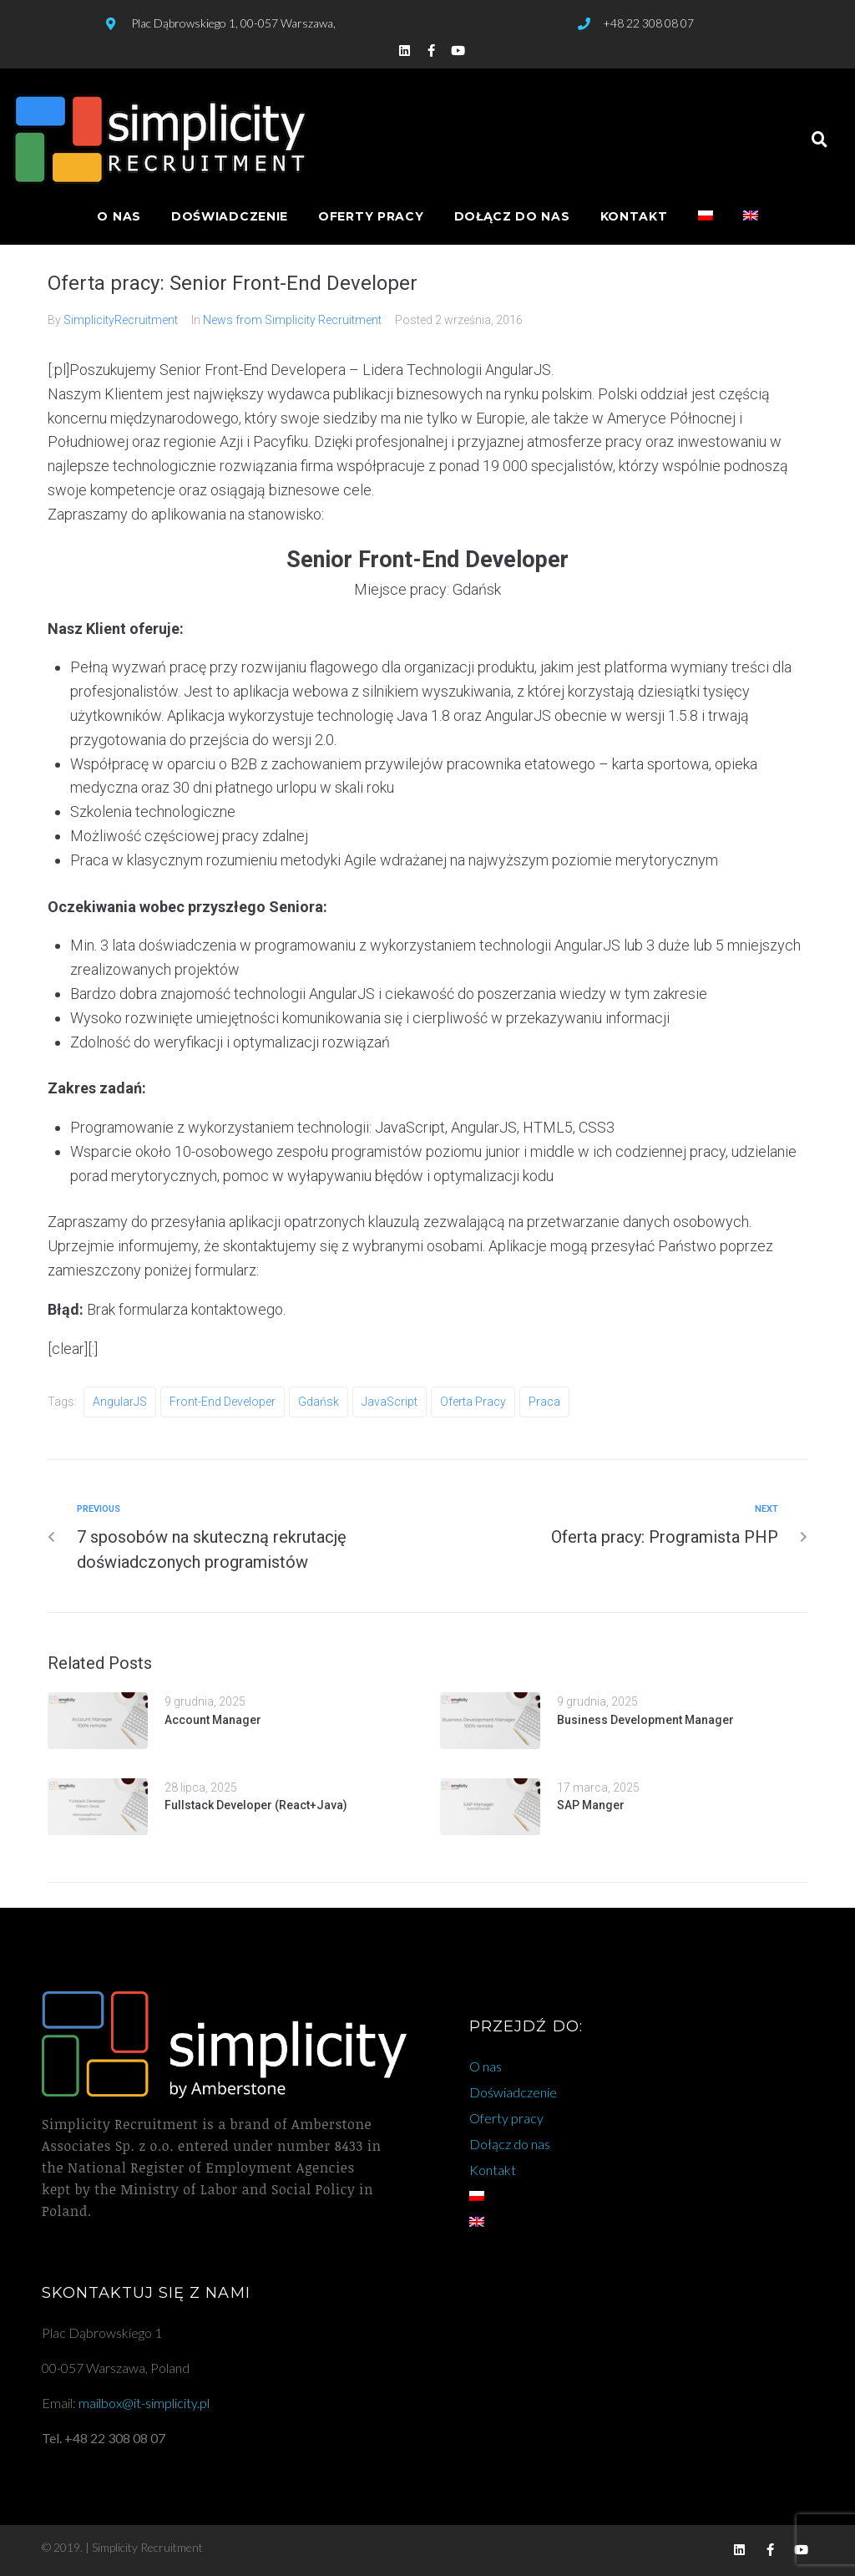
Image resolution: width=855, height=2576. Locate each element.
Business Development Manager (645, 1720)
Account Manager (212, 1720)
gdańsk (318, 1401)
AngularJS (120, 1401)
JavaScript (389, 1401)
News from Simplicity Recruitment (292, 320)
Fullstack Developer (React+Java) (255, 1805)
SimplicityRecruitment (120, 320)
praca (544, 1401)
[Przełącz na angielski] (750, 216)
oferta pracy (473, 1401)
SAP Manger (591, 1805)
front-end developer (222, 1401)
